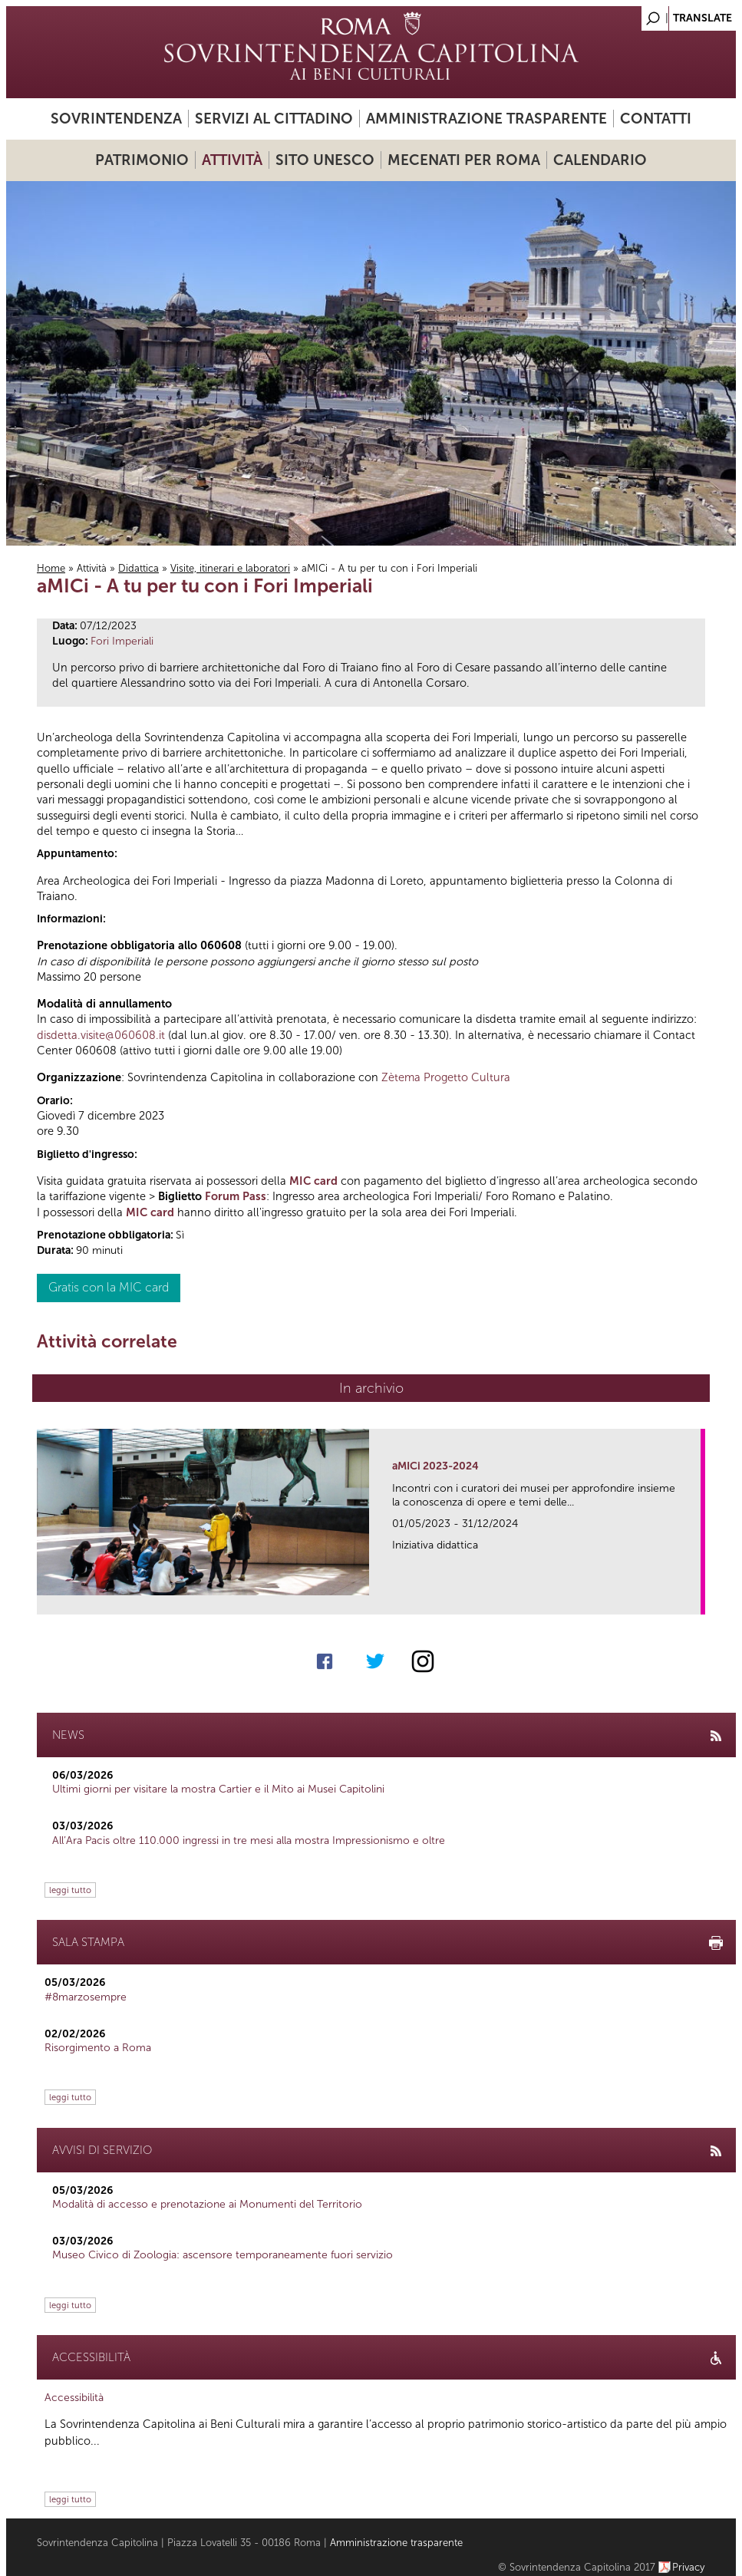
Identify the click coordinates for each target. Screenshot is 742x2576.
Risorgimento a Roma (98, 2047)
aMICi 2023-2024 (435, 1466)
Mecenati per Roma (463, 160)
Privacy (688, 2567)
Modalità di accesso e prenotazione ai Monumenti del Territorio (207, 2204)
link (694, 1598)
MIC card (313, 1181)
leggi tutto (70, 1890)
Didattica (138, 568)
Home (51, 568)
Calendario (600, 160)
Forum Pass (235, 1196)
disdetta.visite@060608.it (101, 1035)
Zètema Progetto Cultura (445, 1077)
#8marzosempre (86, 1997)
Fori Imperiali (122, 641)
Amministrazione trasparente (486, 118)
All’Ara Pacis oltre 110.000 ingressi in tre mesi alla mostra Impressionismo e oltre (248, 1840)
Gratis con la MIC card (108, 1287)
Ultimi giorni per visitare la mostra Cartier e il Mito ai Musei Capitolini (218, 1789)
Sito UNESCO (324, 160)
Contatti (655, 118)
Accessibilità (74, 2397)
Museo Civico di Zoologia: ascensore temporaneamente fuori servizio (222, 2254)
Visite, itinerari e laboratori (230, 568)
